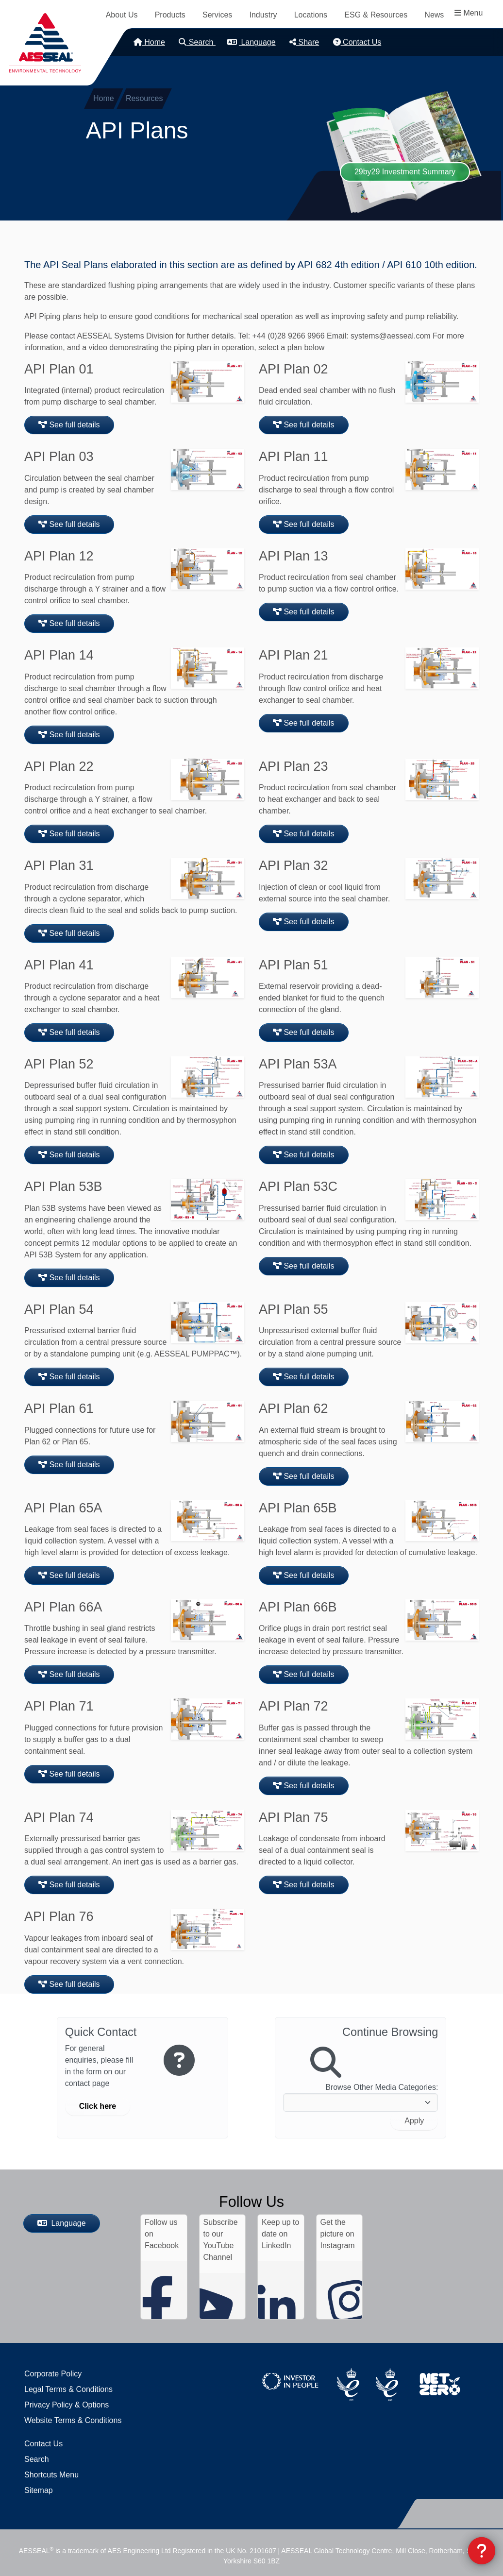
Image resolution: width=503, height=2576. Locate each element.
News (434, 15)
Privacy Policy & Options (66, 2405)
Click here (97, 2106)
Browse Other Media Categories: (381, 2087)
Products (170, 15)
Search (197, 42)
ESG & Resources (375, 15)
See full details (69, 425)
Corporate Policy (53, 2374)
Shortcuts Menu (51, 2475)
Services (217, 15)
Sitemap (38, 2490)
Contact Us (357, 42)
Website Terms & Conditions (72, 2420)
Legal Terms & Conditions (68, 2389)
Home (149, 42)
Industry (263, 15)
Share (304, 42)
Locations (311, 15)
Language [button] (251, 42)
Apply (414, 2121)
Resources (144, 98)
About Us (122, 15)
